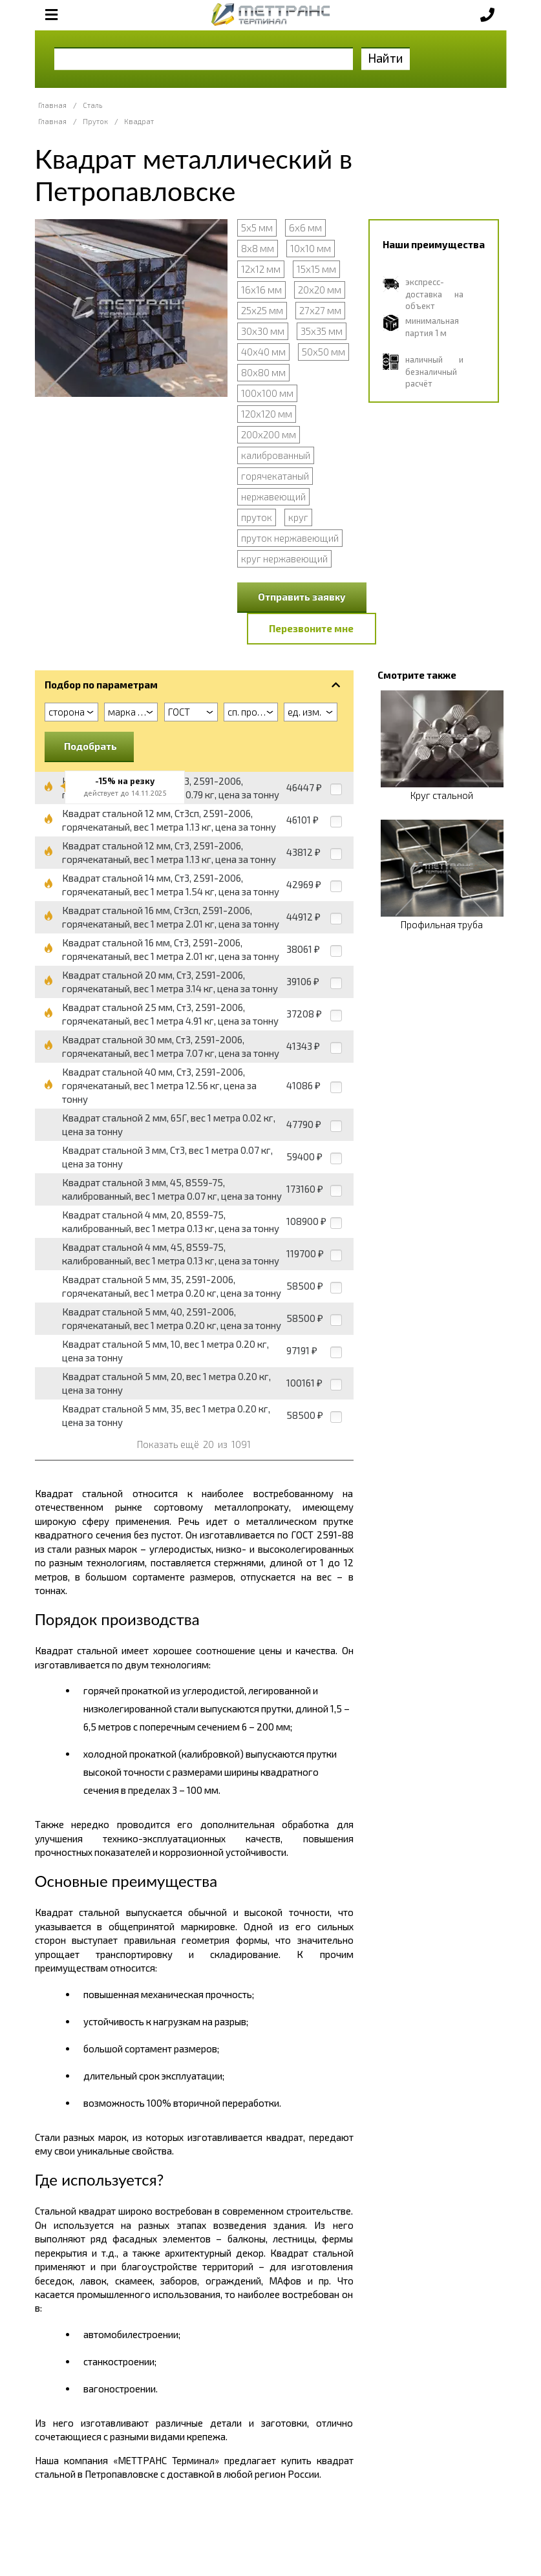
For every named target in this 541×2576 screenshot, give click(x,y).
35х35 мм (322, 331)
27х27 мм (320, 310)
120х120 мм (266, 414)
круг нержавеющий (284, 558)
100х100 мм (267, 393)
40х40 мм (263, 351)
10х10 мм (310, 248)
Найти (385, 57)
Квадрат (139, 121)
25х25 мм (262, 310)
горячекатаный (275, 476)
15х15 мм (316, 269)
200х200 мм (268, 434)
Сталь (92, 105)
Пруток (95, 121)
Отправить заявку (302, 596)
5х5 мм (257, 227)
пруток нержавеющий (290, 538)
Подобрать (90, 746)
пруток (256, 517)
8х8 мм (257, 248)
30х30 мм (262, 331)
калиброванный (275, 455)
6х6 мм (305, 227)
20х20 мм (319, 289)
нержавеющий (273, 496)
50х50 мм (323, 351)
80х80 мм (263, 372)
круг (298, 517)
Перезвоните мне (311, 628)
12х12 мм (261, 269)
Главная (52, 105)
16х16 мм (261, 289)
